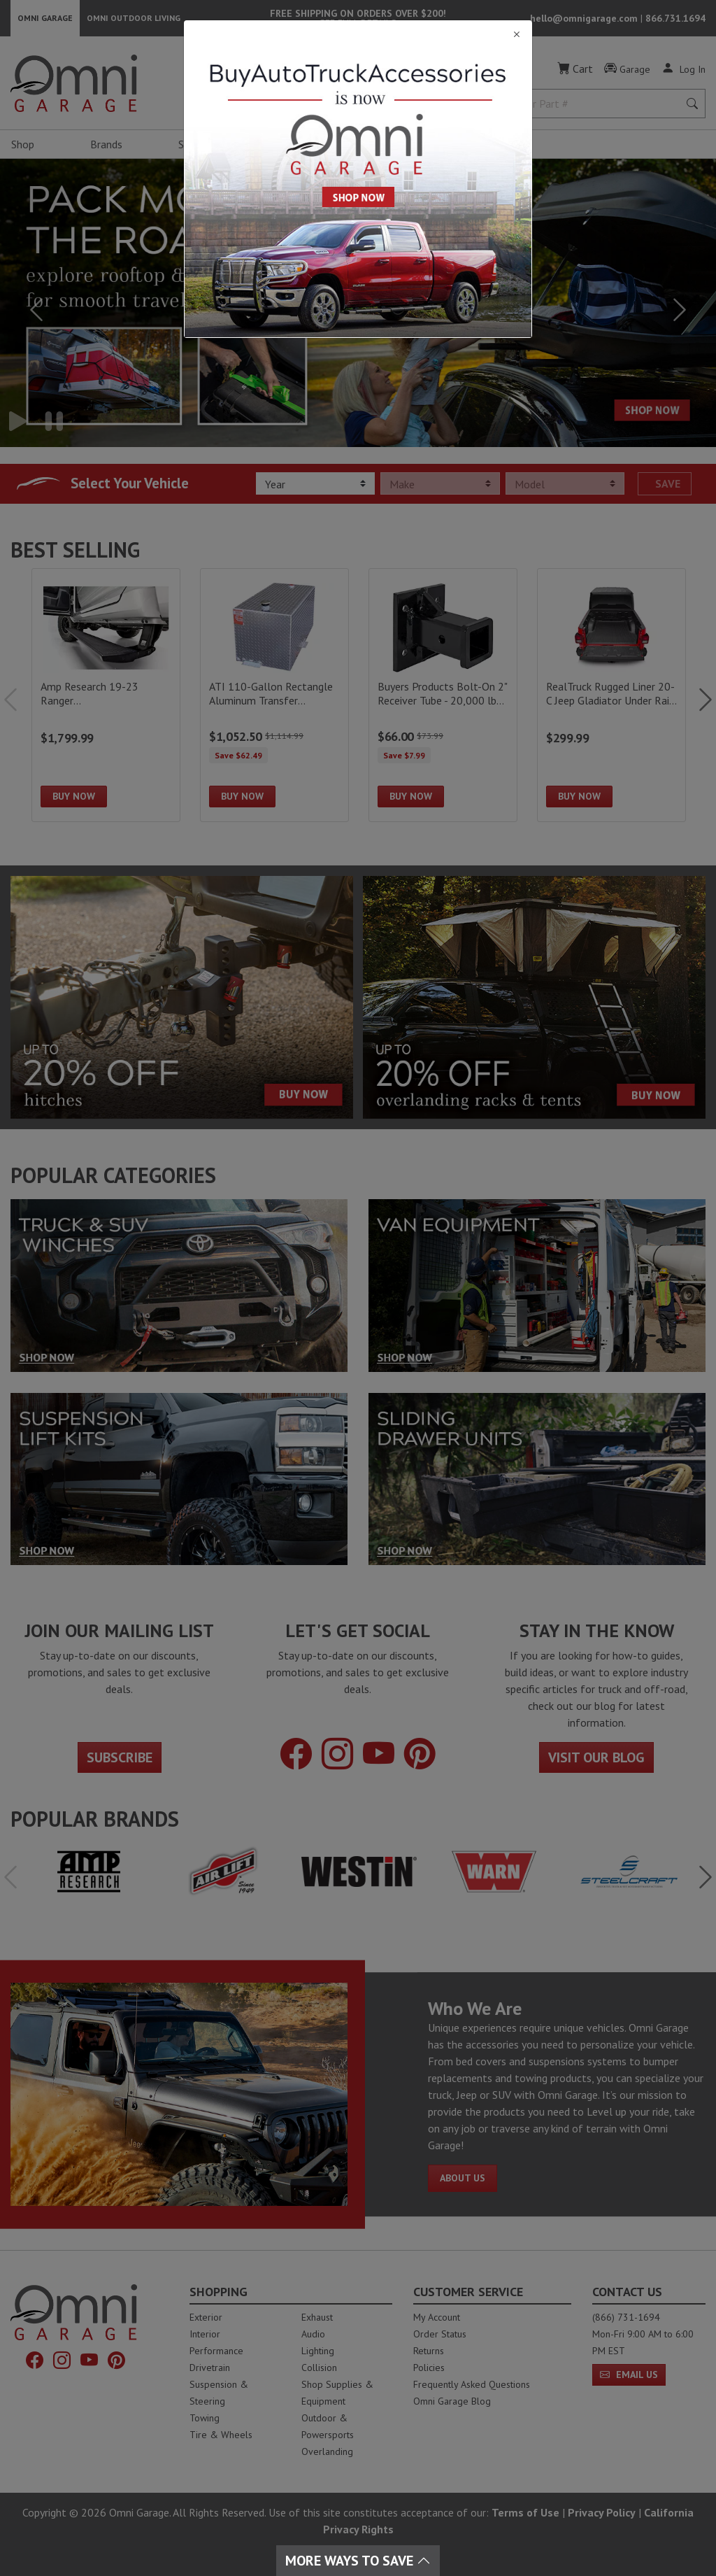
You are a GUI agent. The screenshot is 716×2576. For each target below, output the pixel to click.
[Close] (358, 34)
